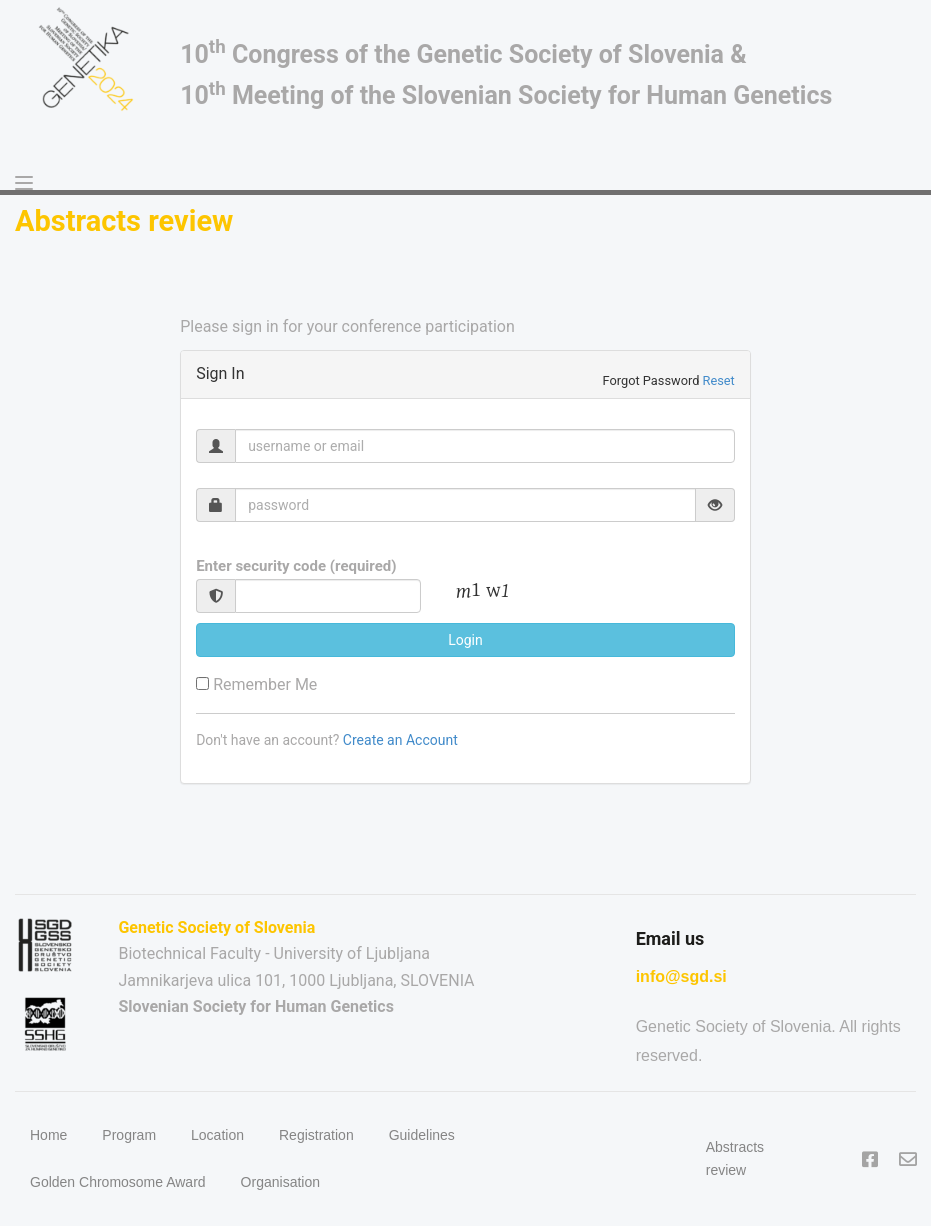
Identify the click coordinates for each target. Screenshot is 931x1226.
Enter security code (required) (296, 566)
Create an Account (400, 740)
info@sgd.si (681, 976)
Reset (719, 380)
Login (465, 640)
